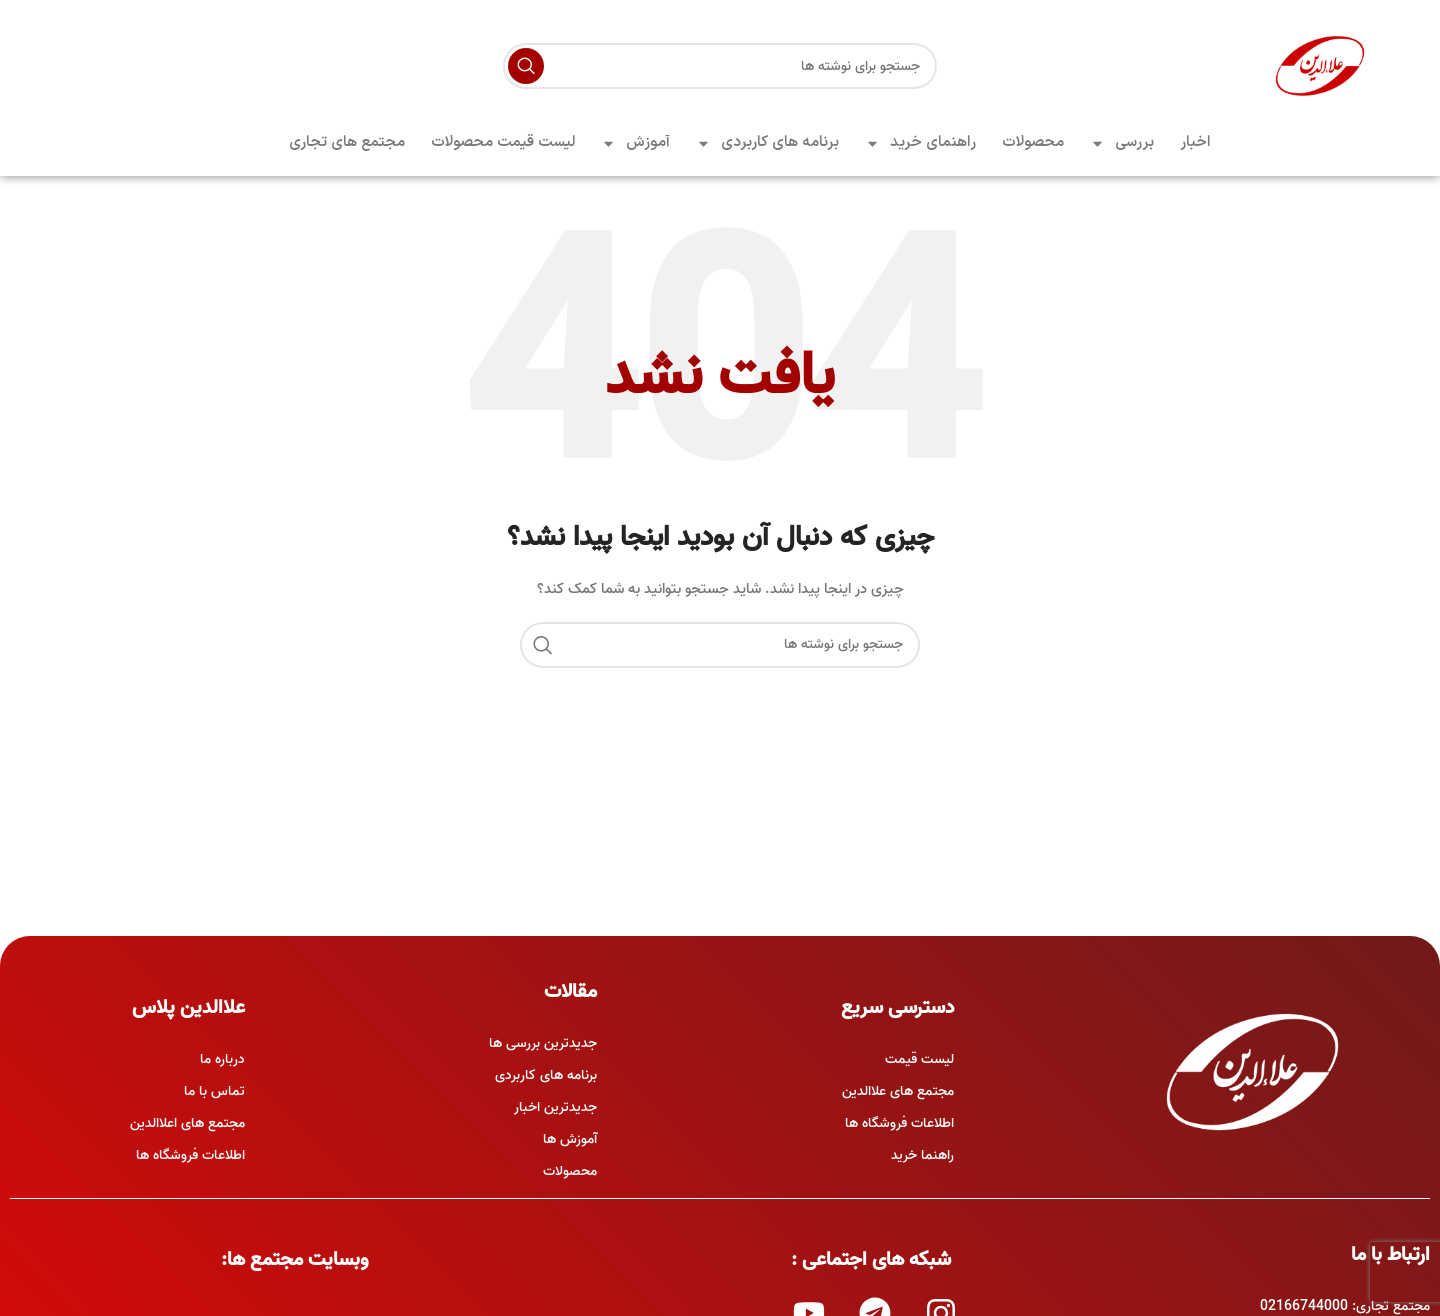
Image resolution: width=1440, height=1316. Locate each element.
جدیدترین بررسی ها (543, 1043)
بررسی (1122, 143)
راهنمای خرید (920, 143)
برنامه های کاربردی (767, 143)
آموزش (635, 143)
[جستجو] (719, 66)
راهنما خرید (922, 1155)
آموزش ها (570, 1139)
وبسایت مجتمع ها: (295, 1260)
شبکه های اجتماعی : (871, 1260)
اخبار (1195, 142)
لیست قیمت (919, 1059)
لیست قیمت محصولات (503, 142)
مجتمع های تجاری (347, 142)
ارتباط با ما (1390, 1255)
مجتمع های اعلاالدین (187, 1123)
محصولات (1033, 142)
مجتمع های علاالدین (898, 1091)
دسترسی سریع (897, 1008)
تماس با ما (214, 1091)
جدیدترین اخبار (555, 1107)
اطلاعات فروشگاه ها (899, 1123)
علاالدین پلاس (188, 1008)
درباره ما (222, 1059)
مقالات (570, 992)
